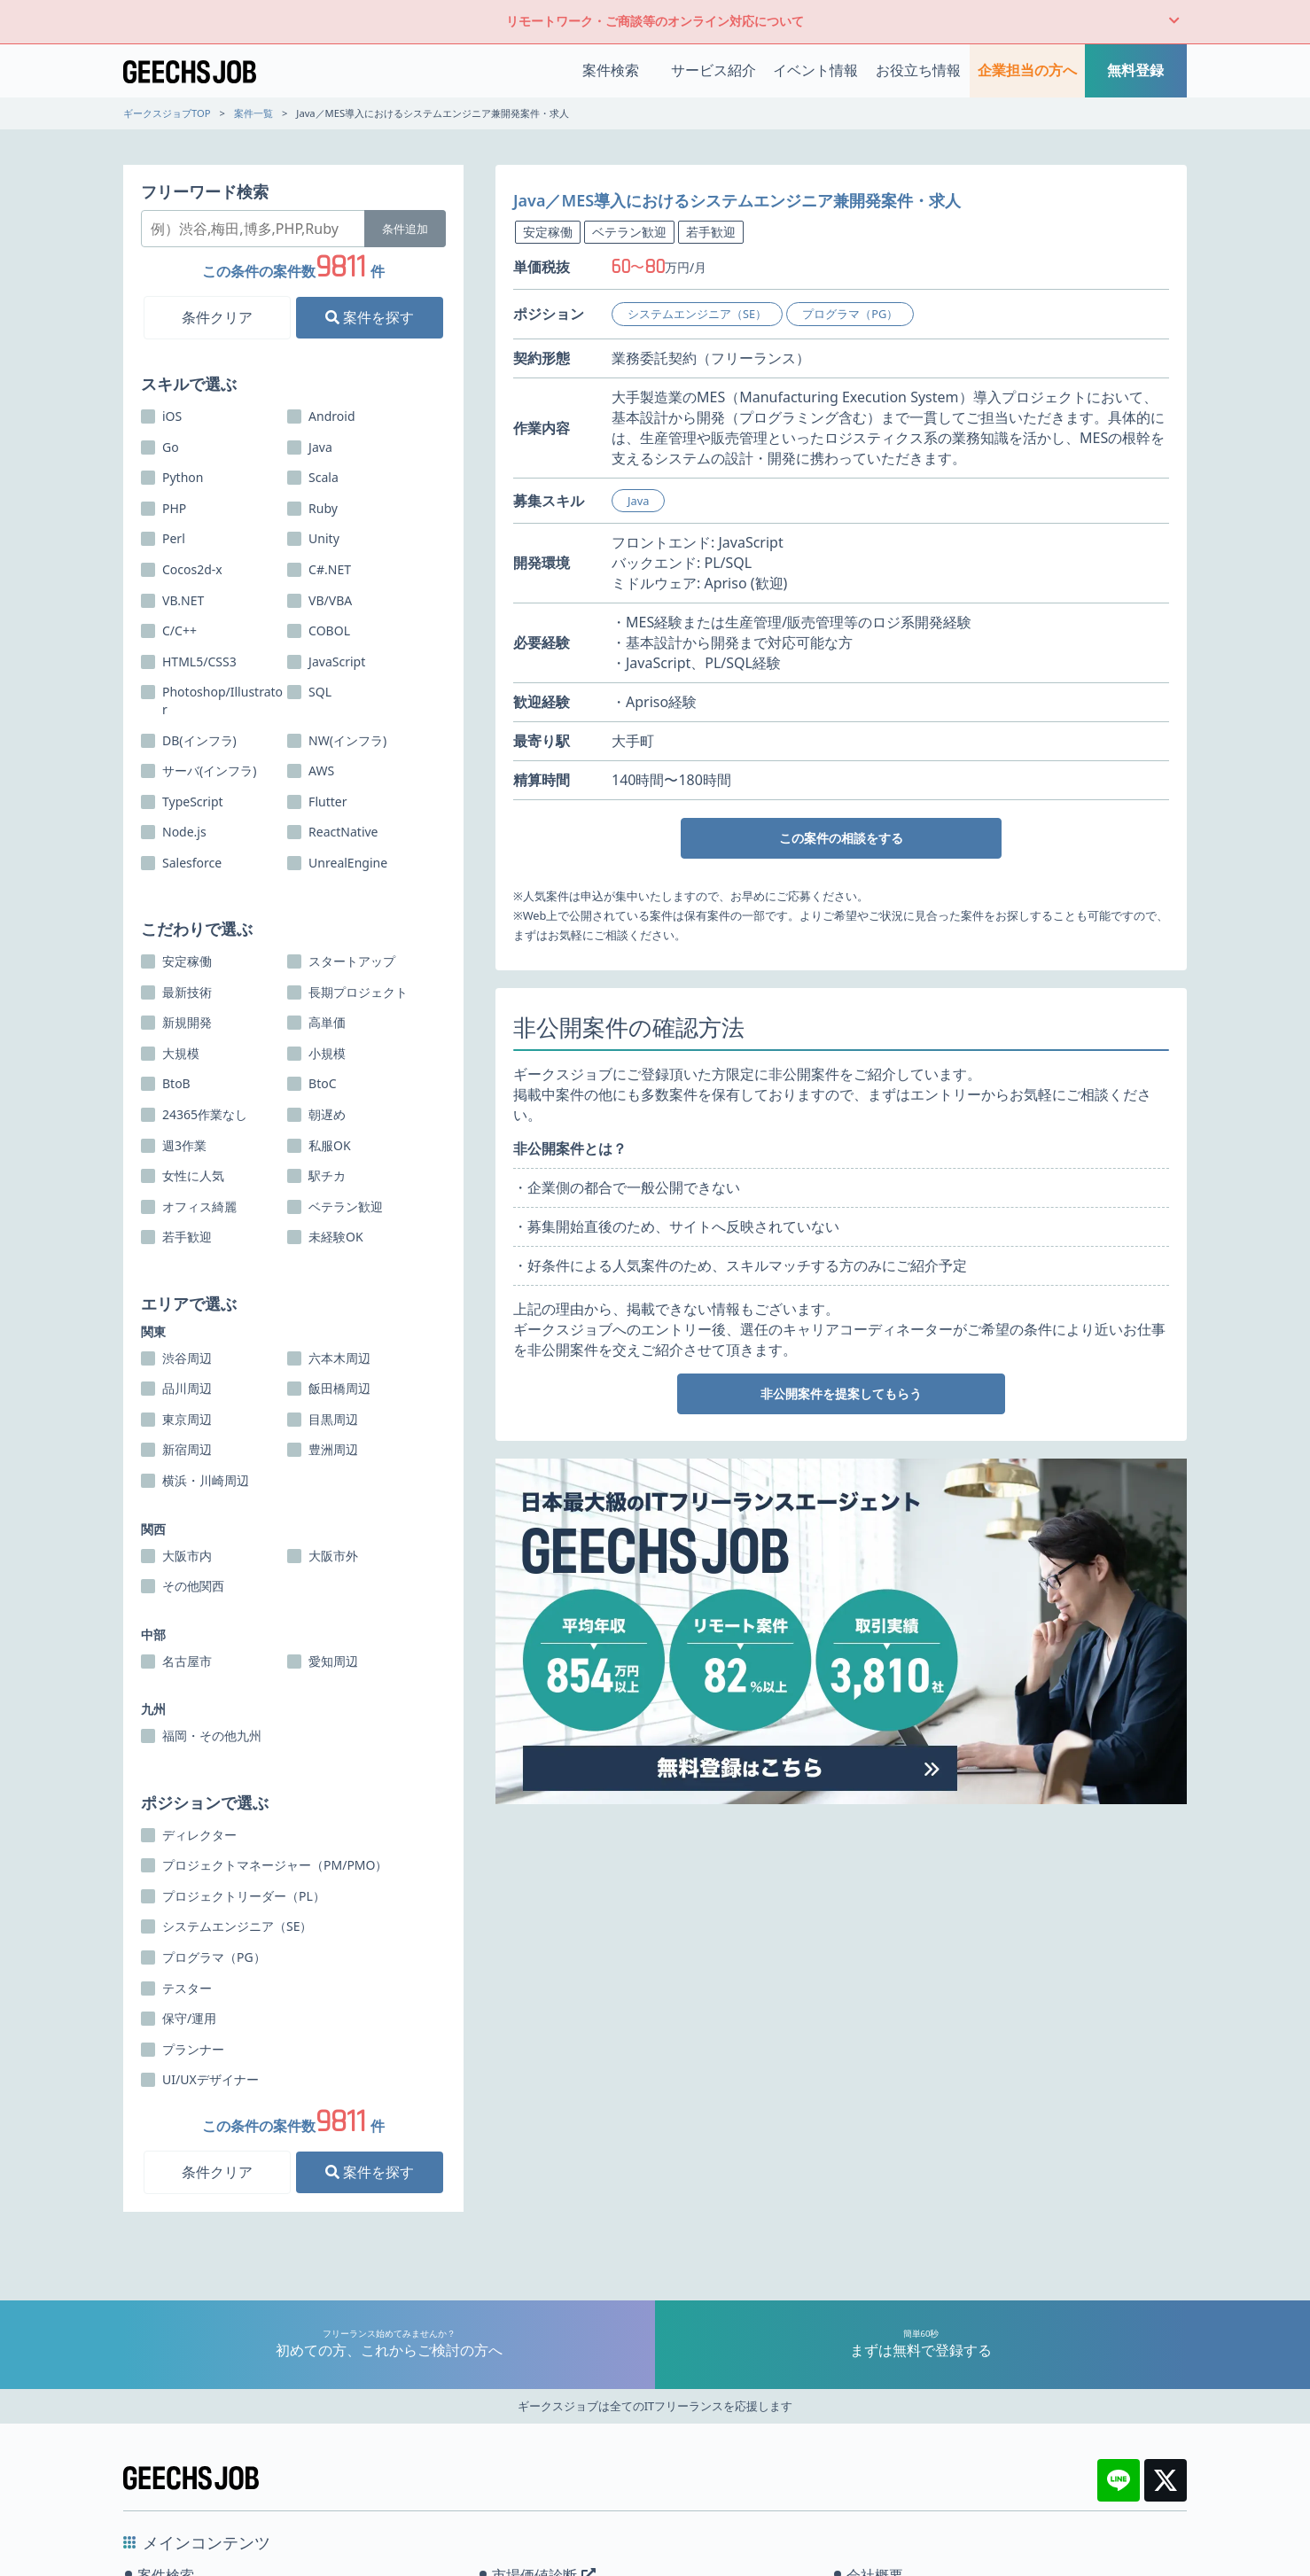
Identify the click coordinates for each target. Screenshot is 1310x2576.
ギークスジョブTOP (167, 113)
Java (638, 501)
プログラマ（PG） (850, 314)
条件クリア (217, 317)
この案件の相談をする (841, 837)
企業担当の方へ (1027, 70)
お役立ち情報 (918, 70)
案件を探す (369, 317)
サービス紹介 (713, 70)
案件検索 (610, 70)
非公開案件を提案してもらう (841, 1393)
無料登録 (1135, 70)
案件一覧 (253, 113)
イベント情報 (815, 70)
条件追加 (405, 229)
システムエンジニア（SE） (697, 314)
